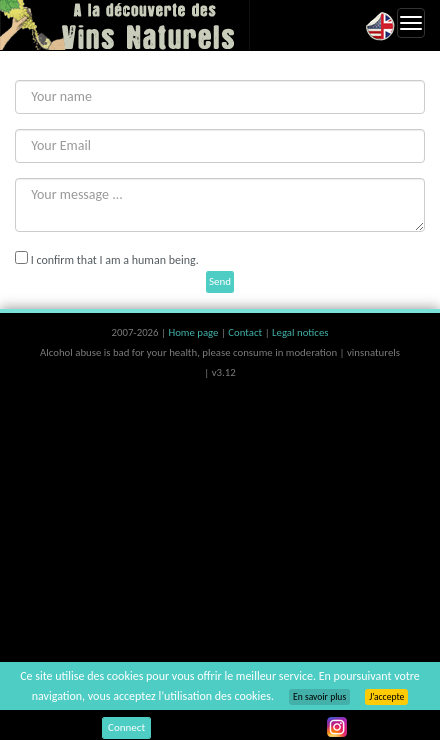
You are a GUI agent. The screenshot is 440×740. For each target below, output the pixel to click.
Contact (246, 332)
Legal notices (300, 332)
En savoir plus (319, 697)
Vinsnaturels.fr (125, 25)
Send (220, 281)
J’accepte (386, 697)
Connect (126, 727)
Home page (194, 332)
